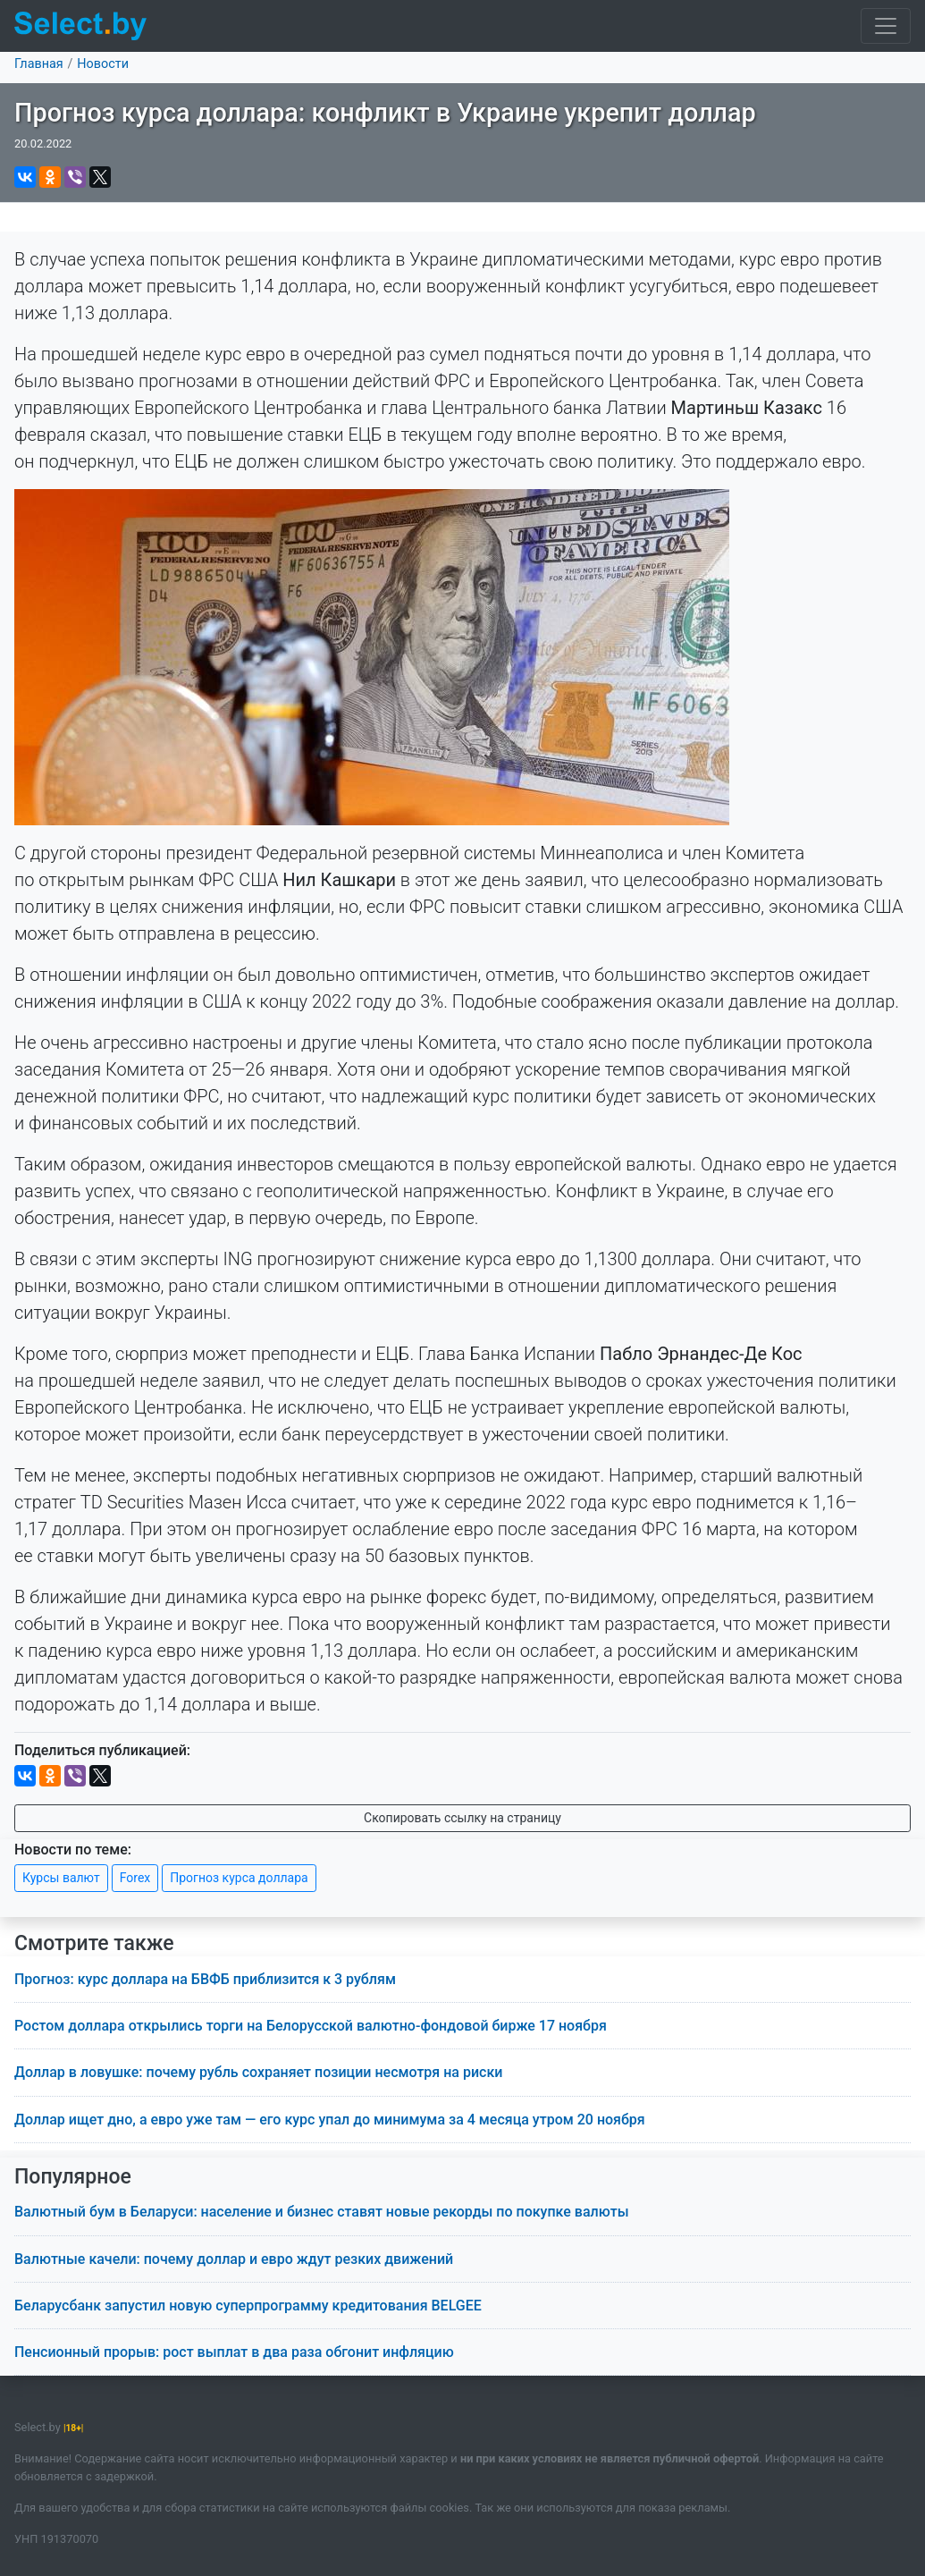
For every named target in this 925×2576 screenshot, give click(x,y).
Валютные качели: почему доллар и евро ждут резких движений (233, 2259)
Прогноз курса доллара (238, 1878)
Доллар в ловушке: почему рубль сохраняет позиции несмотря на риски (258, 2072)
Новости (103, 64)
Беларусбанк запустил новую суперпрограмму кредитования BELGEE (248, 2305)
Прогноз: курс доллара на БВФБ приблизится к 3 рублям (205, 1979)
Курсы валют (61, 1878)
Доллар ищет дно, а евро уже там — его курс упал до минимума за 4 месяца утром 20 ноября (329, 2119)
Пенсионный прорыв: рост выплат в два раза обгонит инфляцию (234, 2352)
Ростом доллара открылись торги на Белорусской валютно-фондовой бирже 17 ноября (310, 2025)
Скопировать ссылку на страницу (462, 1818)
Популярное (72, 2177)
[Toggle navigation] (886, 26)
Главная (38, 64)
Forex (135, 1878)
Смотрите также (94, 1943)
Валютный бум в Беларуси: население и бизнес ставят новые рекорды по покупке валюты (321, 2211)
